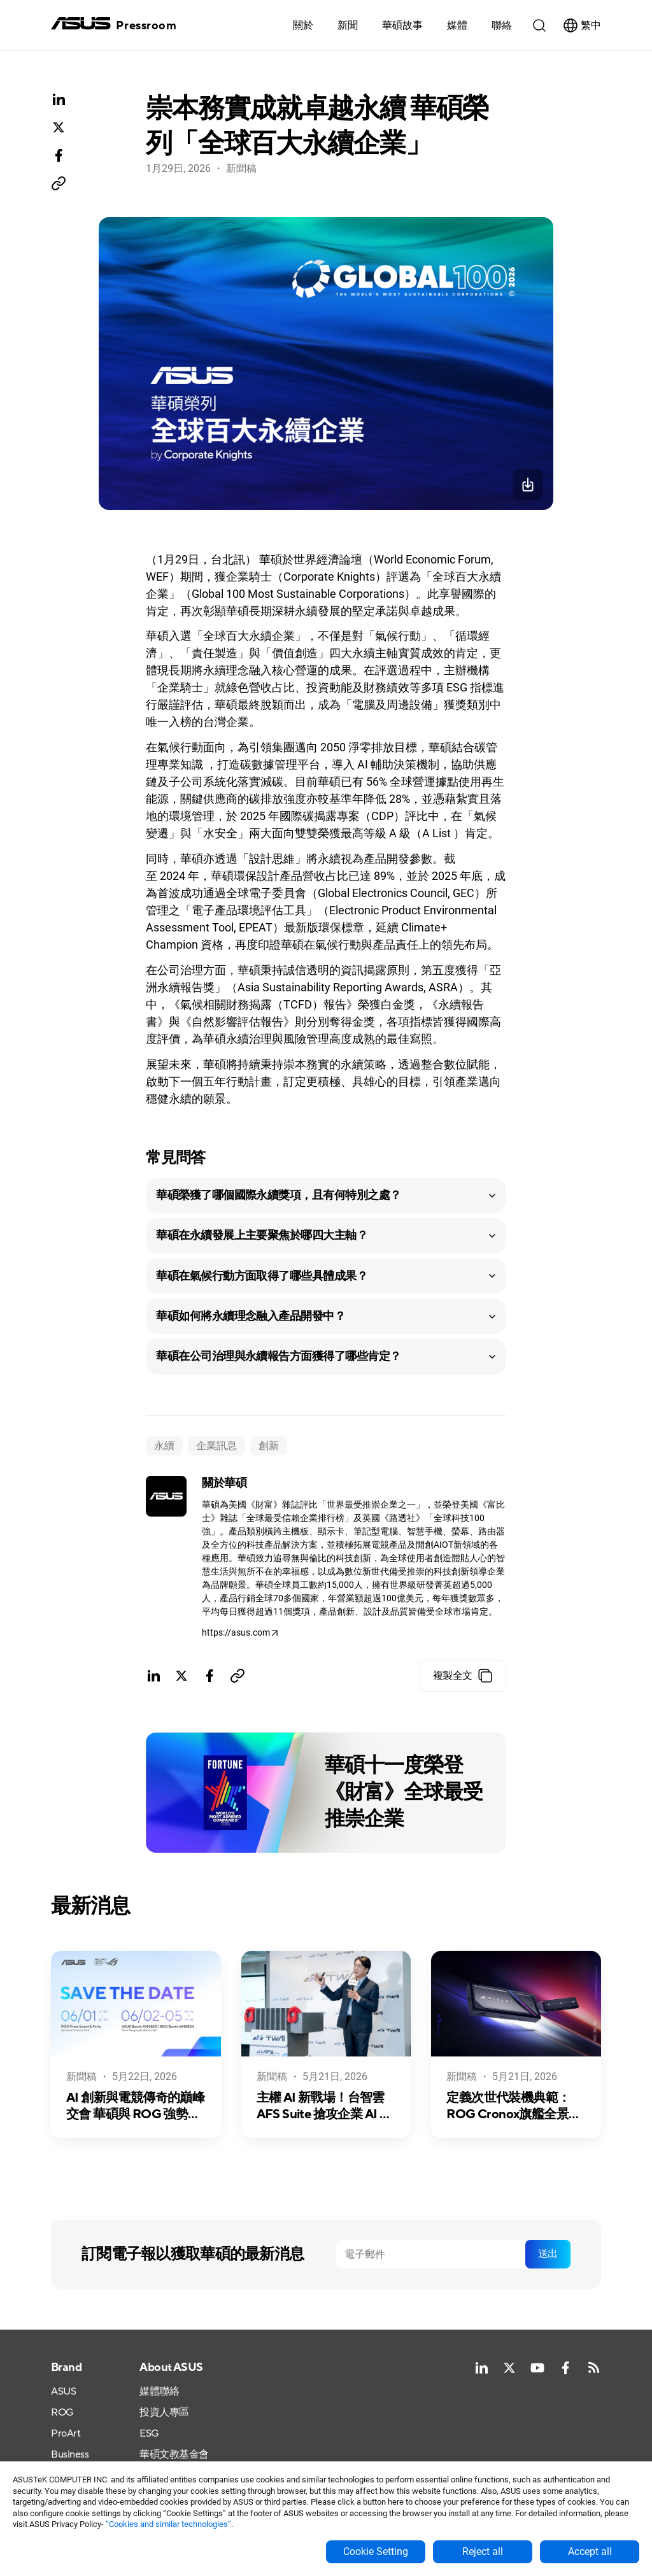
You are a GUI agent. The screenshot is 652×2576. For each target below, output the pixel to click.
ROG (62, 2412)
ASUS (63, 2392)
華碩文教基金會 (174, 2454)
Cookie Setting (375, 2551)
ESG (149, 2433)
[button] (457, 24)
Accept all (590, 2551)
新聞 (347, 25)
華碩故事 (402, 25)
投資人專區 (164, 2412)
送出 (548, 2254)
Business (70, 2454)
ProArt (65, 2433)
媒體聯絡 (159, 2392)
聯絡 (502, 25)
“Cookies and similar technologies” (168, 2524)
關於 (303, 25)
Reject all (482, 2551)
